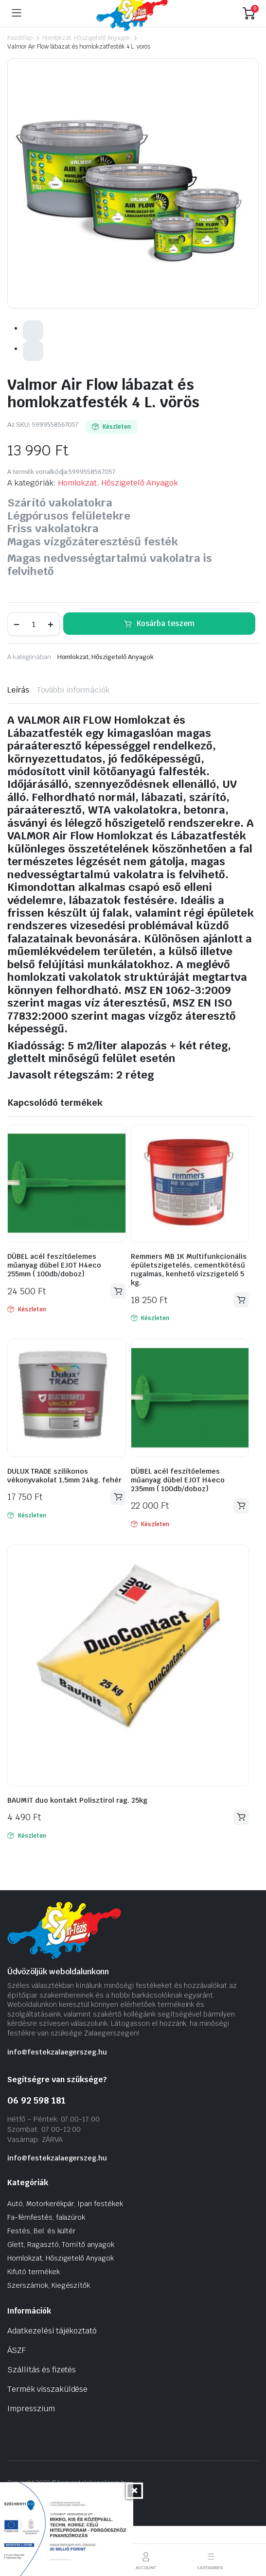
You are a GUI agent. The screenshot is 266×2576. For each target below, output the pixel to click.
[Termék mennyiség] (33, 673)
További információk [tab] (73, 739)
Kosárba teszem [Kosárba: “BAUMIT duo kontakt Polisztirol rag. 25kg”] (241, 1866)
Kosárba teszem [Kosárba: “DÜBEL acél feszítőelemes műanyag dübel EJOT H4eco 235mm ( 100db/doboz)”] (241, 1555)
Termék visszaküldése (47, 2438)
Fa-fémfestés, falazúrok (46, 2266)
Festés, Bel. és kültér (41, 2280)
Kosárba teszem (166, 672)
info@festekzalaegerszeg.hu (57, 2101)
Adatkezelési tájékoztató (52, 2380)
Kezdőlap (20, 38)
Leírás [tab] (18, 739)
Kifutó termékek (33, 2320)
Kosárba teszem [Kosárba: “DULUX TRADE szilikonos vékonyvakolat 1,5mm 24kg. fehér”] (118, 1546)
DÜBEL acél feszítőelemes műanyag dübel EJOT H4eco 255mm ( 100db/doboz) (54, 1315)
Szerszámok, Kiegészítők (48, 2334)
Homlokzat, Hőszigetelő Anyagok (86, 38)
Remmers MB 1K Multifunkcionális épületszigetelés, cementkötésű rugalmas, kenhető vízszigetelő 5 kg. (189, 1319)
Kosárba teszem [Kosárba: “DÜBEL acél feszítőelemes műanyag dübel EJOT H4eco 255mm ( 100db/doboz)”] (118, 1340)
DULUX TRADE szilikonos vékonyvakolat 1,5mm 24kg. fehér (64, 1524)
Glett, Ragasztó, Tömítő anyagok (60, 2293)
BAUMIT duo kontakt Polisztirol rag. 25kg (77, 1849)
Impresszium (31, 2458)
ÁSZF (16, 2399)
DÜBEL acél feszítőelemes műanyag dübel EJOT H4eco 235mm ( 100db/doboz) (178, 1529)
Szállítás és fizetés (41, 2419)
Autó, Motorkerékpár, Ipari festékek (65, 2252)
